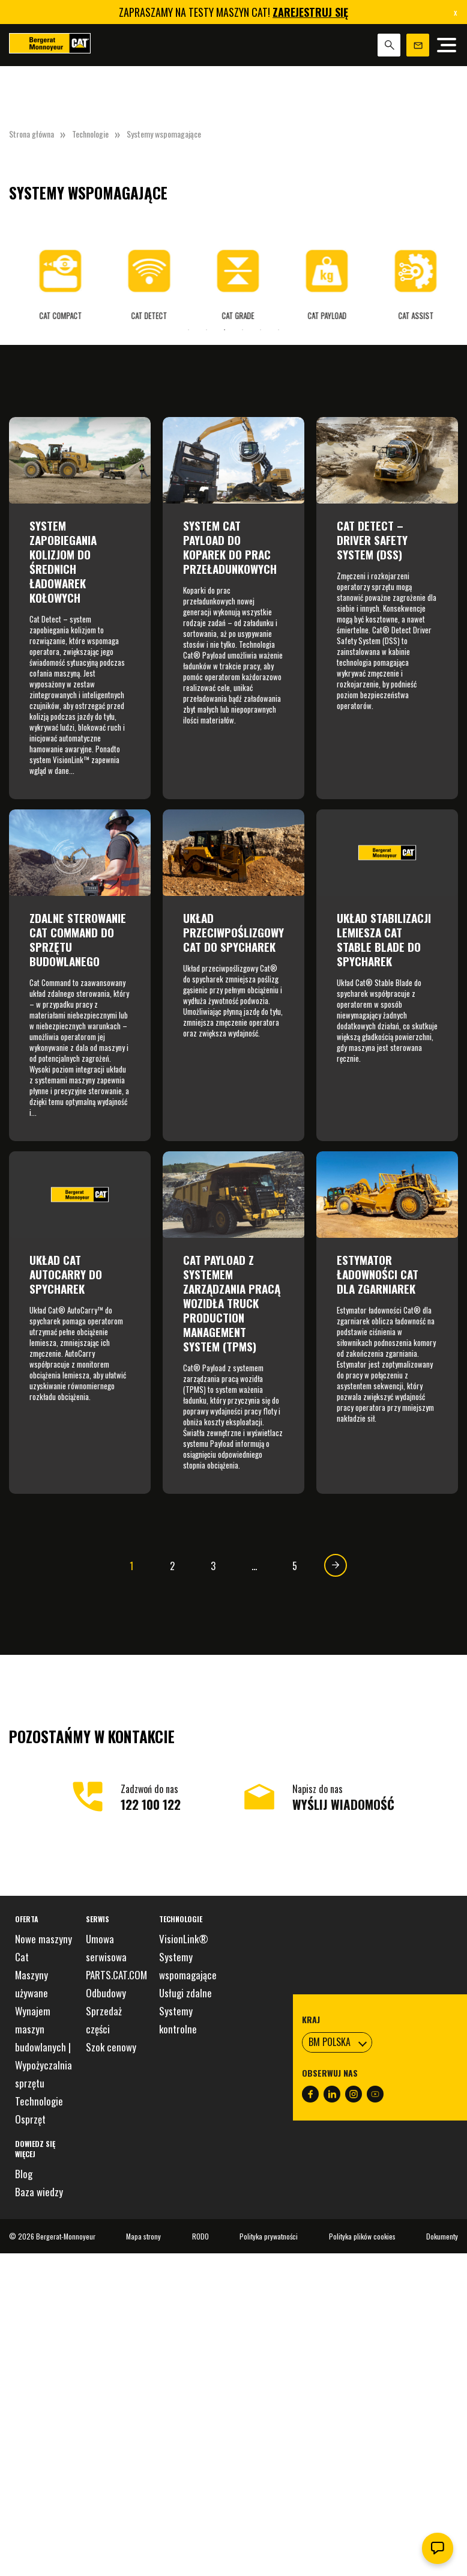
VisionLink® (183, 1938)
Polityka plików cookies (362, 2236)
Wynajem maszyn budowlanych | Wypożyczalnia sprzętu (43, 2046)
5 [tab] (261, 330)
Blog (23, 2173)
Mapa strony (143, 2236)
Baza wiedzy (39, 2191)
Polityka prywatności (269, 2236)
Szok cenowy (111, 2046)
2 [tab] (206, 330)
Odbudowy (106, 1992)
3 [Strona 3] (213, 1566)
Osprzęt (30, 2119)
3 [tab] (224, 330)
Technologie (90, 133)
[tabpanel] (55, 276)
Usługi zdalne (185, 1992)
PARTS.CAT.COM (116, 1974)
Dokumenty (442, 2236)
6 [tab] (279, 330)
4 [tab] (243, 330)
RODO (200, 2236)
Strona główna (31, 133)
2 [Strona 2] (172, 1566)
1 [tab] (188, 330)
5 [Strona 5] (294, 1566)
